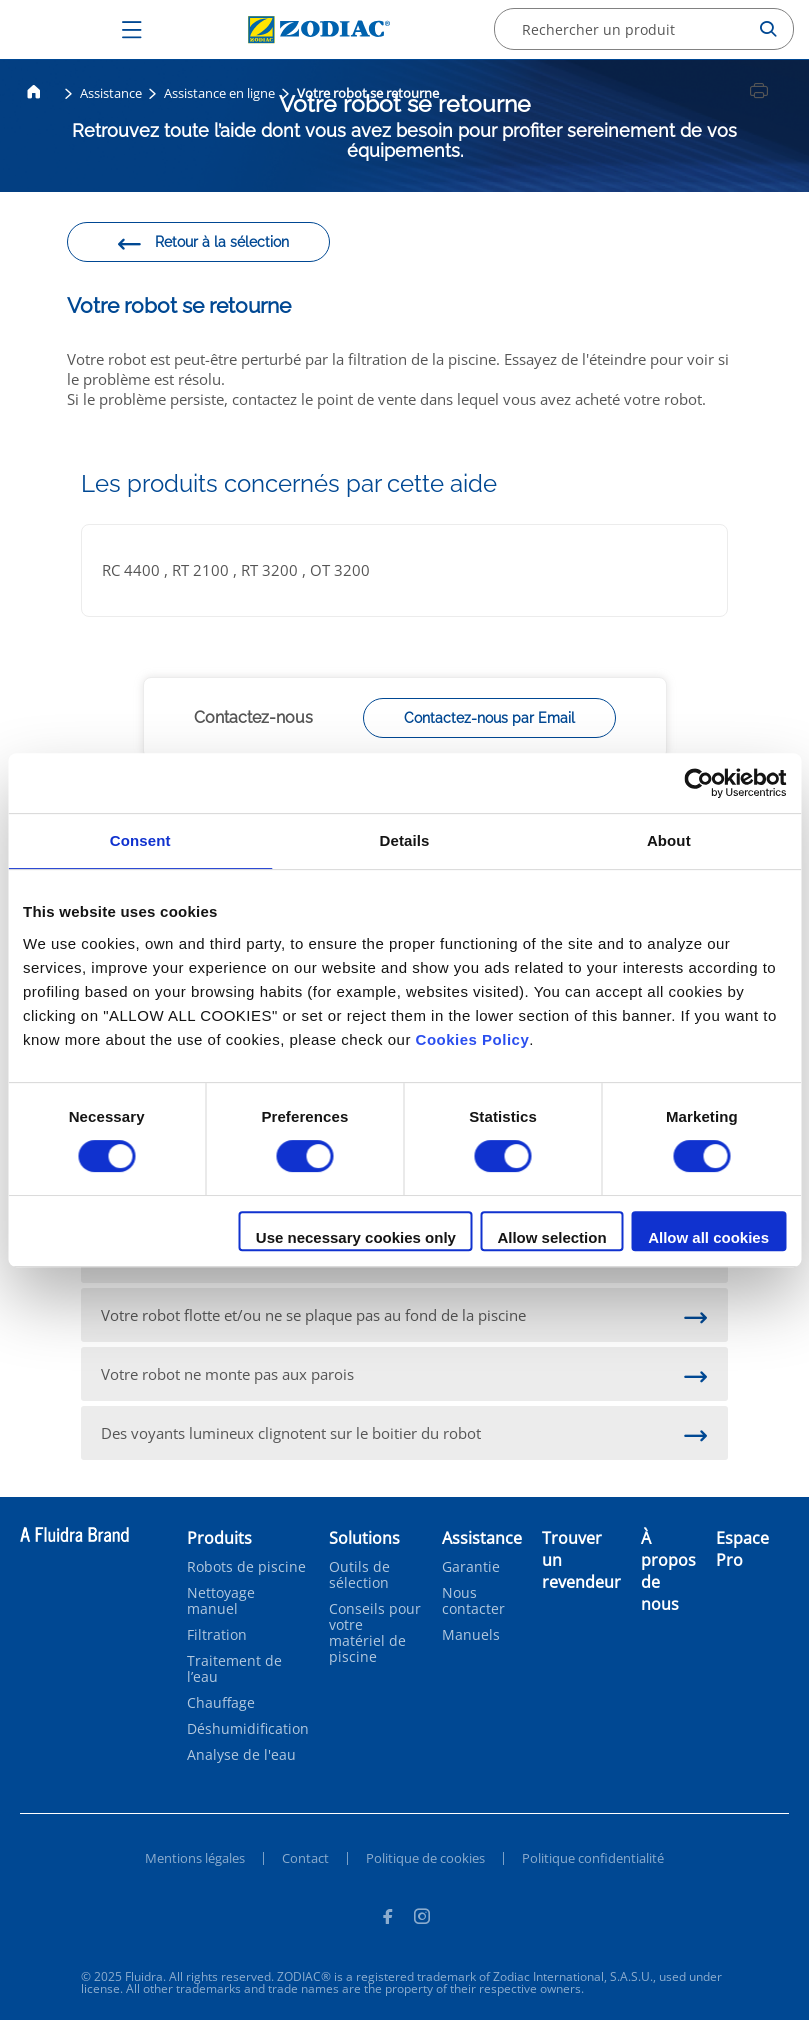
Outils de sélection (359, 1575)
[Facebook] (387, 1919)
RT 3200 (271, 570)
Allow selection (551, 1237)
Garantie (471, 1567)
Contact (305, 1858)
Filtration (217, 1635)
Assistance (111, 93)
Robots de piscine (246, 1567)
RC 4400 (133, 570)
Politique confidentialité (593, 1858)
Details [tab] (405, 840)
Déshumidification (248, 1729)
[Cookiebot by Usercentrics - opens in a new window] (698, 783)
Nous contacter (473, 1601)
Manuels (471, 1635)
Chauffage (221, 1703)
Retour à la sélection (202, 245)
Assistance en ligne (219, 93)
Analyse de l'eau (241, 1755)
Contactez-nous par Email (489, 718)
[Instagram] (422, 1919)
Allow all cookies (708, 1237)
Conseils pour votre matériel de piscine (375, 1633)
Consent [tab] (140, 840)
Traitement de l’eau (234, 1669)
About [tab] (669, 840)
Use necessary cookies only (356, 1237)
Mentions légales (195, 1858)
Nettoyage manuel (221, 1601)
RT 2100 (202, 570)
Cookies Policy (473, 1039)
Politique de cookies (425, 1858)
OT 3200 (340, 570)
